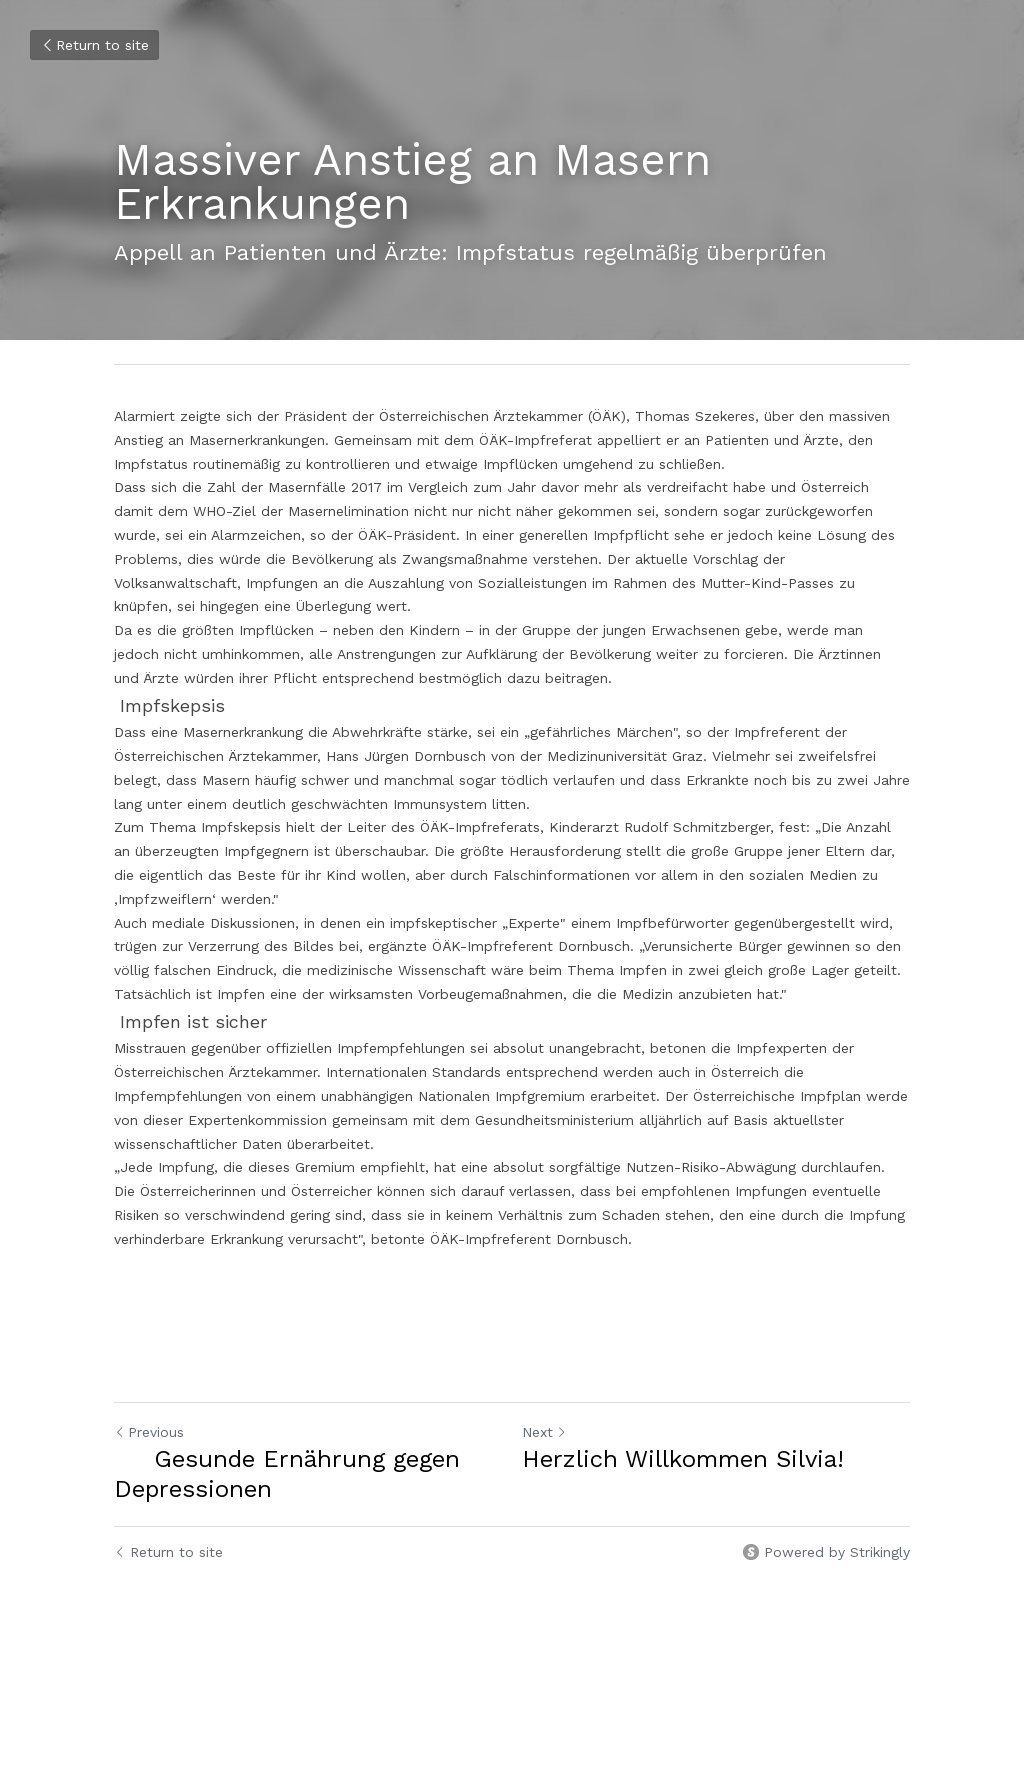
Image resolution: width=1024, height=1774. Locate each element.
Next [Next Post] (544, 1432)
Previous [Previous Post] (149, 1432)
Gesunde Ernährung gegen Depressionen (287, 1474)
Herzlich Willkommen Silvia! (683, 1459)
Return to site (94, 45)
